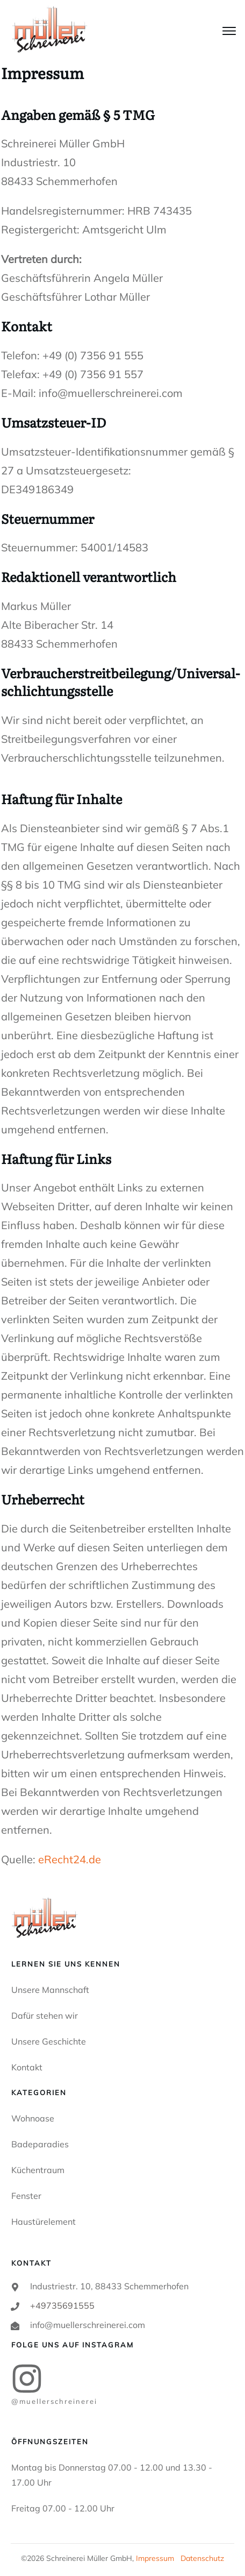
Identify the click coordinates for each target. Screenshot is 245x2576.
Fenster (26, 2195)
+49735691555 (62, 2305)
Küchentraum (37, 2170)
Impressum (155, 2558)
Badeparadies (40, 2144)
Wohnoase (32, 2118)
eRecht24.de (69, 1859)
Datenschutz (202, 2558)
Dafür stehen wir (44, 2015)
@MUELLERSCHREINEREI (54, 2401)
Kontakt (26, 2067)
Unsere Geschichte (48, 2041)
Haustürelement (43, 2221)
